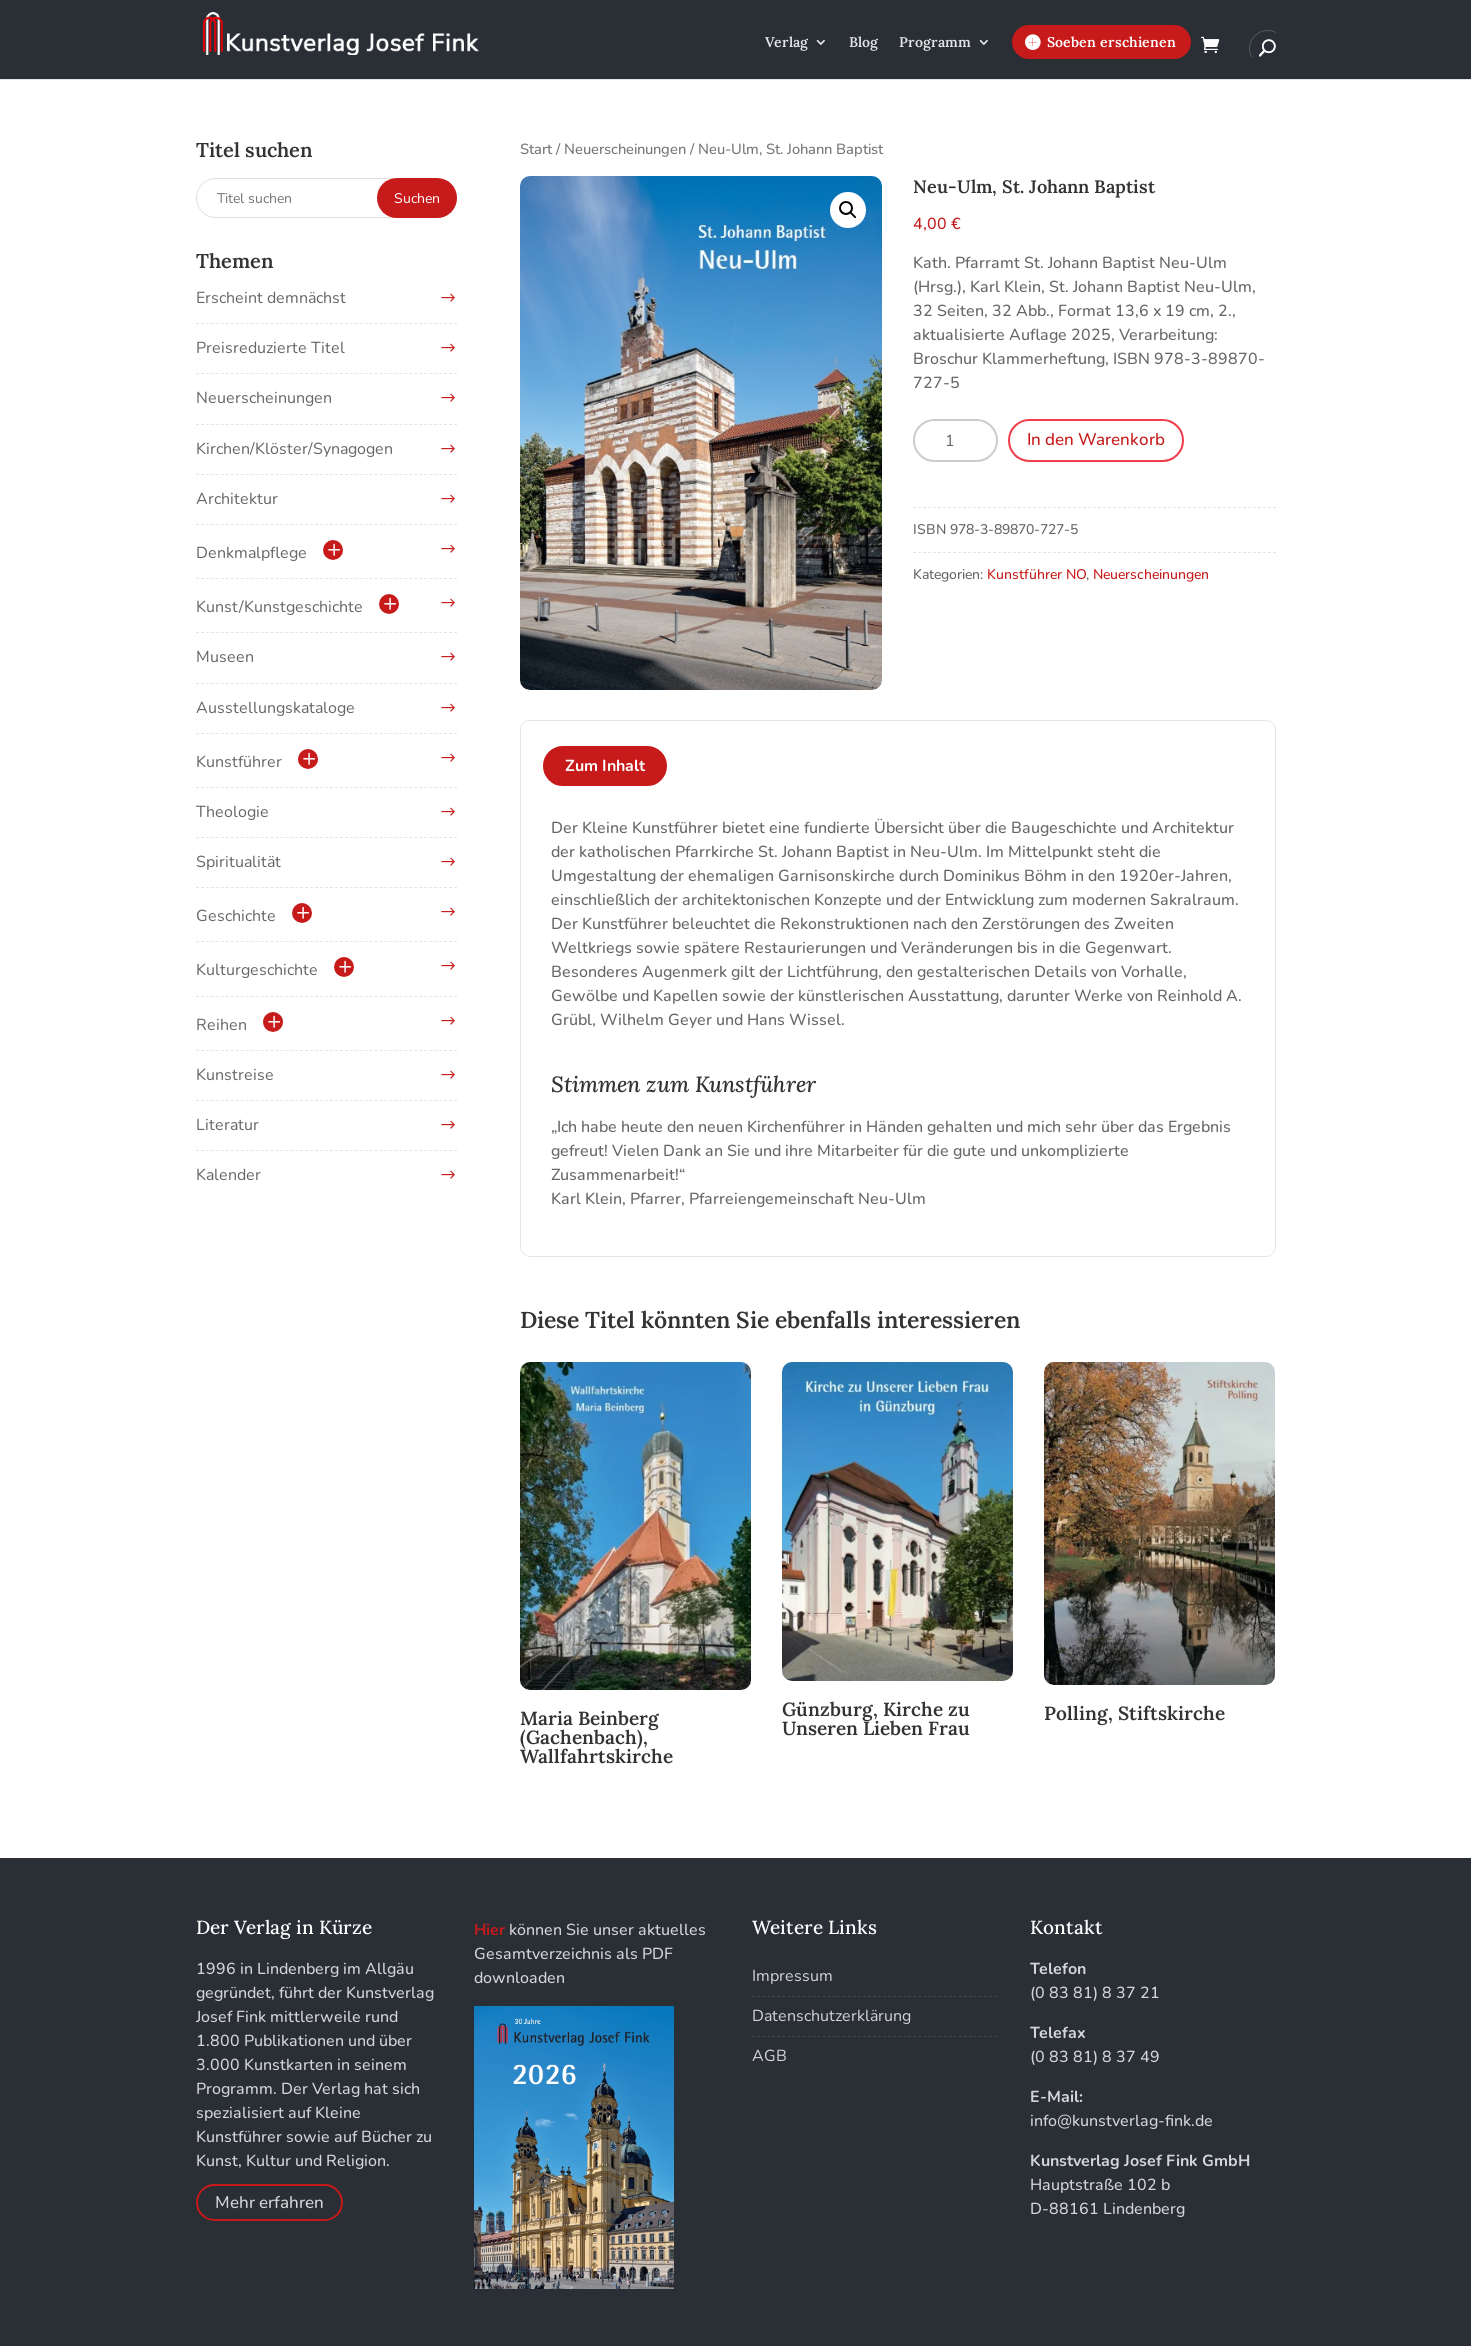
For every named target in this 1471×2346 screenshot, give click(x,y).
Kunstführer (239, 762)
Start (536, 149)
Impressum (792, 1976)
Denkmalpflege (251, 553)
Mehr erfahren (269, 2202)
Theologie (232, 812)
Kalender (228, 1175)
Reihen (221, 1025)
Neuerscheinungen (625, 149)
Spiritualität (238, 862)
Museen (225, 657)
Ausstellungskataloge (275, 708)
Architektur (237, 499)
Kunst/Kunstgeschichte (279, 607)
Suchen (417, 198)
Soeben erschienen (1111, 42)
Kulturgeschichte (257, 970)
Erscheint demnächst (271, 298)
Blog (863, 43)
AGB (769, 2056)
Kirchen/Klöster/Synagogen (294, 449)
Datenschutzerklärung (831, 2016)
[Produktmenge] (955, 440)
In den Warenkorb (1096, 439)
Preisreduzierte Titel (270, 348)
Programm (935, 43)
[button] (848, 210)
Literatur (227, 1125)
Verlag (786, 43)
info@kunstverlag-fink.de (1121, 2121)
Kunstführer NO (1036, 574)
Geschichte (236, 916)
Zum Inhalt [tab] (605, 766)
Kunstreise (235, 1075)
